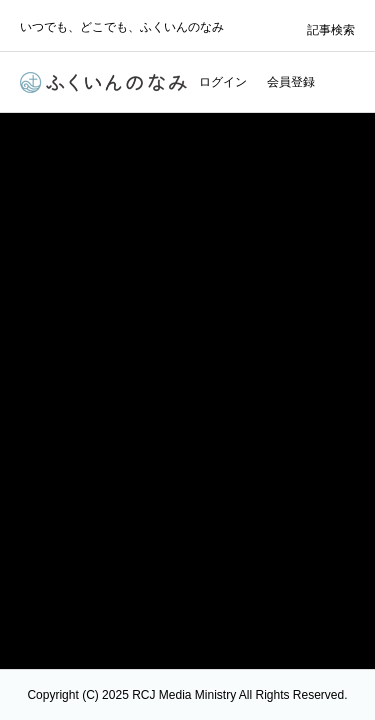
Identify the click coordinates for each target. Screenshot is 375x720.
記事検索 (331, 30)
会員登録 (291, 82)
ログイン (223, 82)
